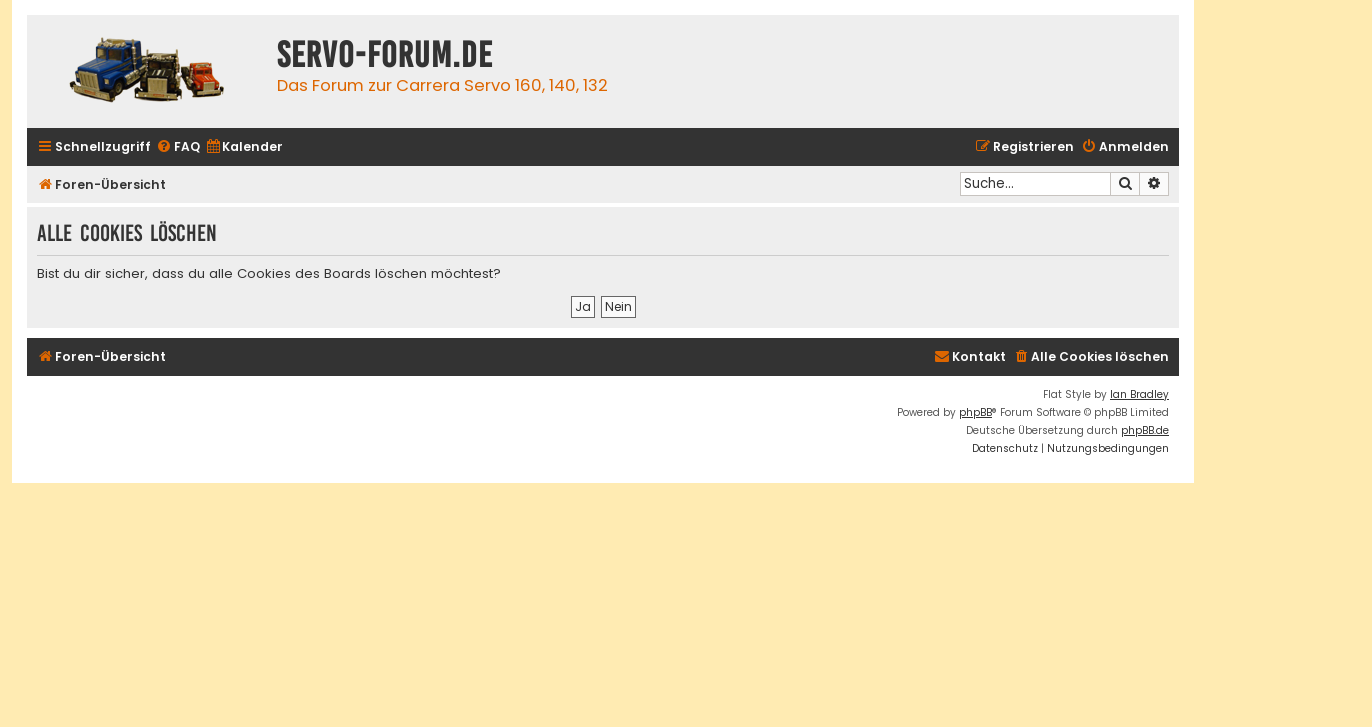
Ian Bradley (1139, 394)
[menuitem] (178, 147)
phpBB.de (1145, 430)
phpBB (975, 412)
